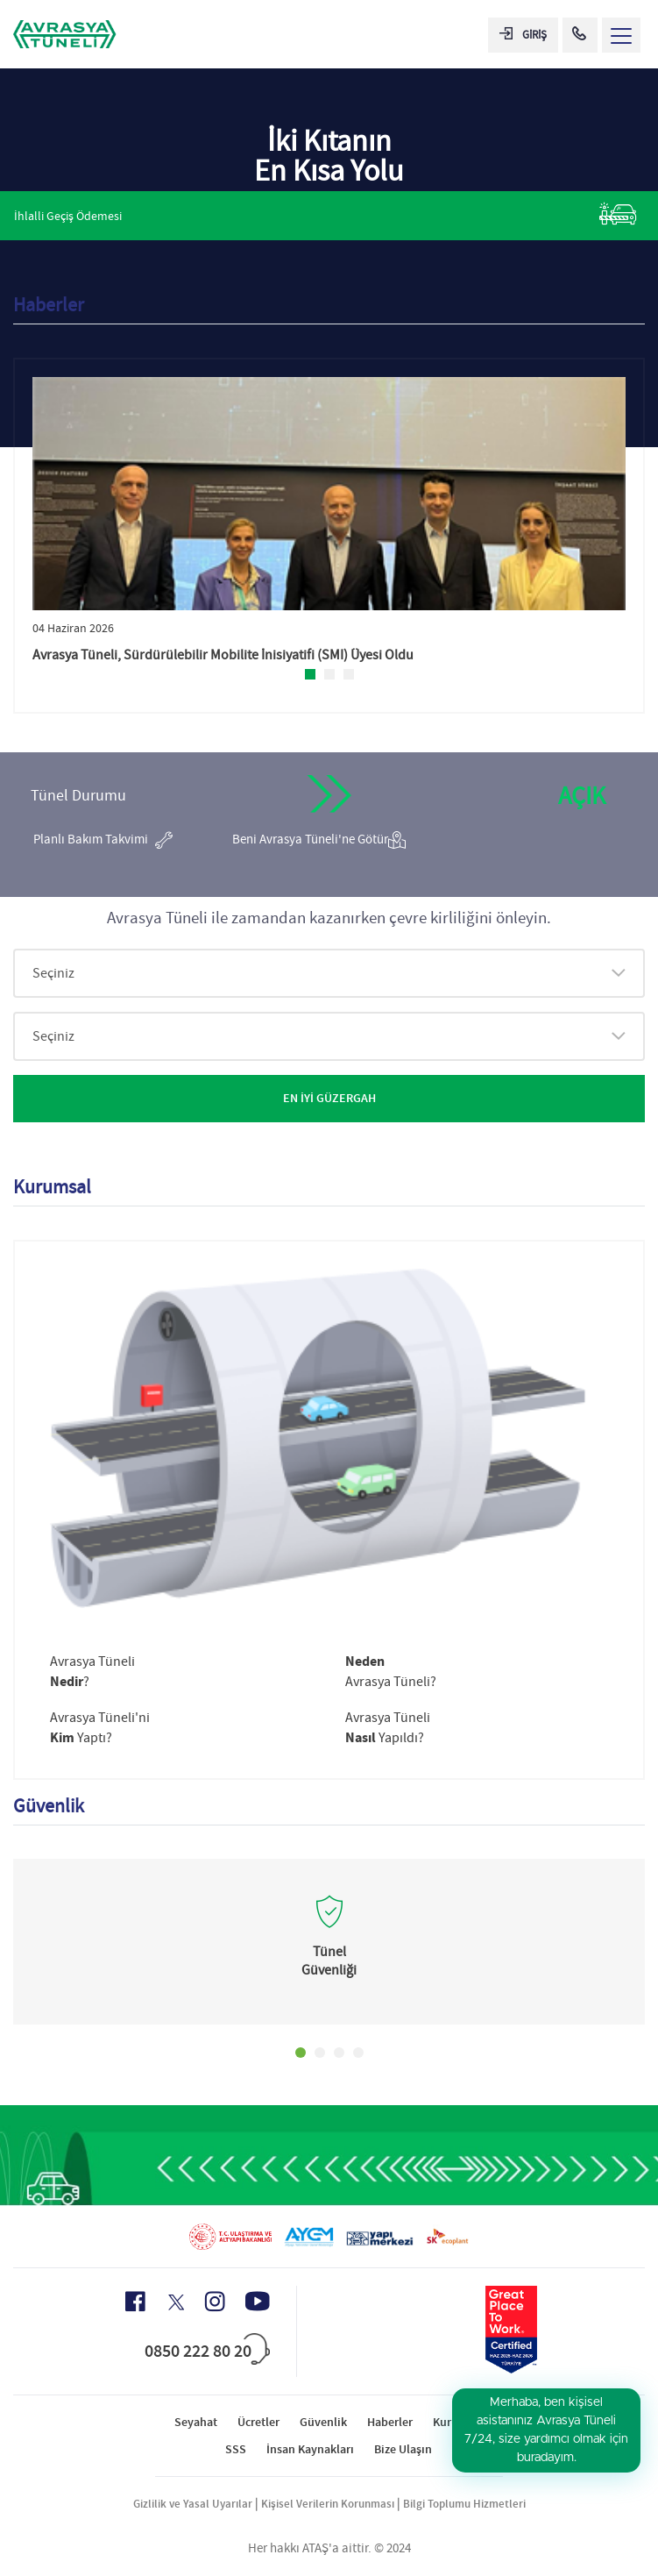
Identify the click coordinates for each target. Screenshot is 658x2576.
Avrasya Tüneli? (92, 1671)
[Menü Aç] (621, 35)
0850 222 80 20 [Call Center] (198, 2350)
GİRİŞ (523, 34)
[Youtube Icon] (257, 2301)
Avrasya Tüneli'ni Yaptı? (100, 1728)
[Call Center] (580, 35)
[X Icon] (175, 2302)
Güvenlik (323, 2422)
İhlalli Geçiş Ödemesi (325, 214)
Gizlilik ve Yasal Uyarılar (192, 2503)
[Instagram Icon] (214, 2301)
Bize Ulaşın (403, 2449)
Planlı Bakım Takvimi (103, 839)
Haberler (390, 2422)
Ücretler (258, 2422)
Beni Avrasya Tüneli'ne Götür (319, 839)
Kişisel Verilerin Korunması (327, 2503)
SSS (235, 2449)
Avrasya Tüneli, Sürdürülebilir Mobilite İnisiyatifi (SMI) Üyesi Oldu (223, 655)
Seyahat (195, 2422)
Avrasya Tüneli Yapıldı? (387, 1728)
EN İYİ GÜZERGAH (329, 1098)
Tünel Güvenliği (329, 1961)
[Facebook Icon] (135, 2301)
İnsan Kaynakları (310, 2449)
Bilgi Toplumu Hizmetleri (464, 2503)
